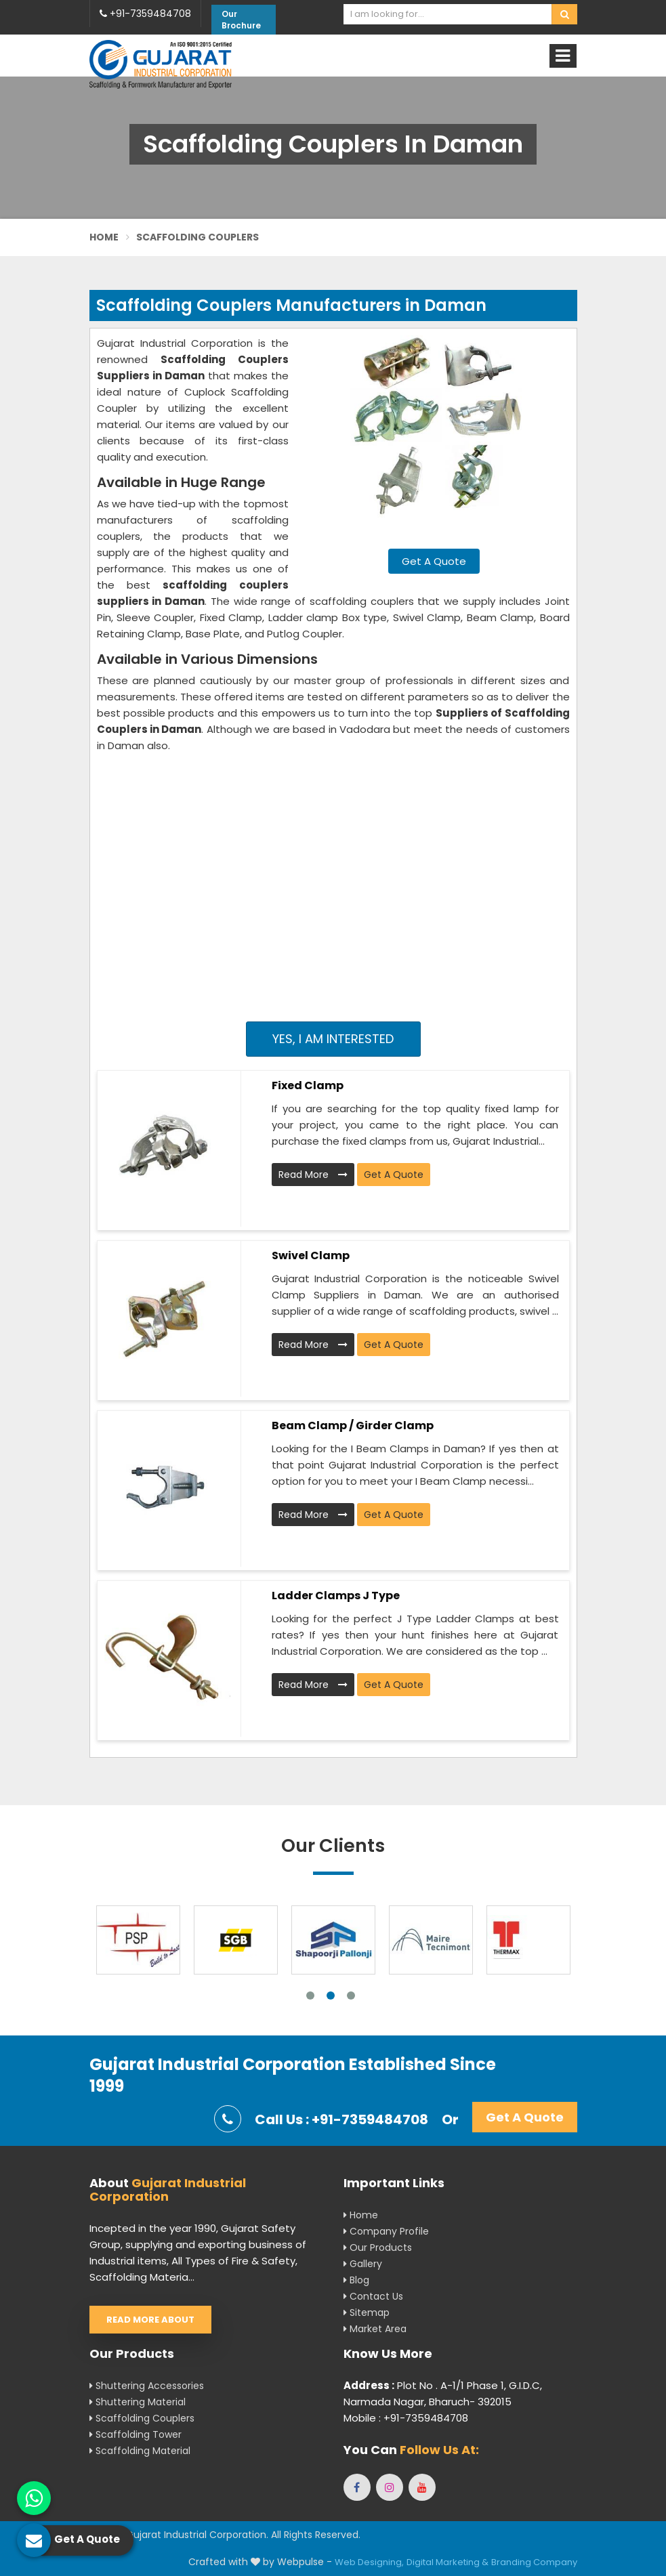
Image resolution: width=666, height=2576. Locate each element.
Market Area (375, 2329)
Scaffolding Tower (135, 2434)
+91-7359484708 (145, 13)
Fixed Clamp (308, 1085)
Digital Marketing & (447, 2562)
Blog (356, 2280)
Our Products (378, 2247)
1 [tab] (310, 1995)
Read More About (150, 2319)
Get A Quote (434, 561)
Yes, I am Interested (333, 1038)
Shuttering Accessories (146, 2385)
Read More (313, 1174)
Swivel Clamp (311, 1255)
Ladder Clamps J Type (336, 1595)
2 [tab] (331, 1995)
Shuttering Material (137, 2402)
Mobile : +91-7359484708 (406, 2418)
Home (104, 237)
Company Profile (386, 2231)
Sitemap (367, 2312)
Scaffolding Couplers (141, 2418)
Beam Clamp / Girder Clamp (353, 1425)
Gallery (363, 2264)
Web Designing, (369, 2562)
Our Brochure (241, 19)
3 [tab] (351, 1995)
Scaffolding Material (139, 2450)
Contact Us (373, 2296)
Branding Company (534, 2562)
